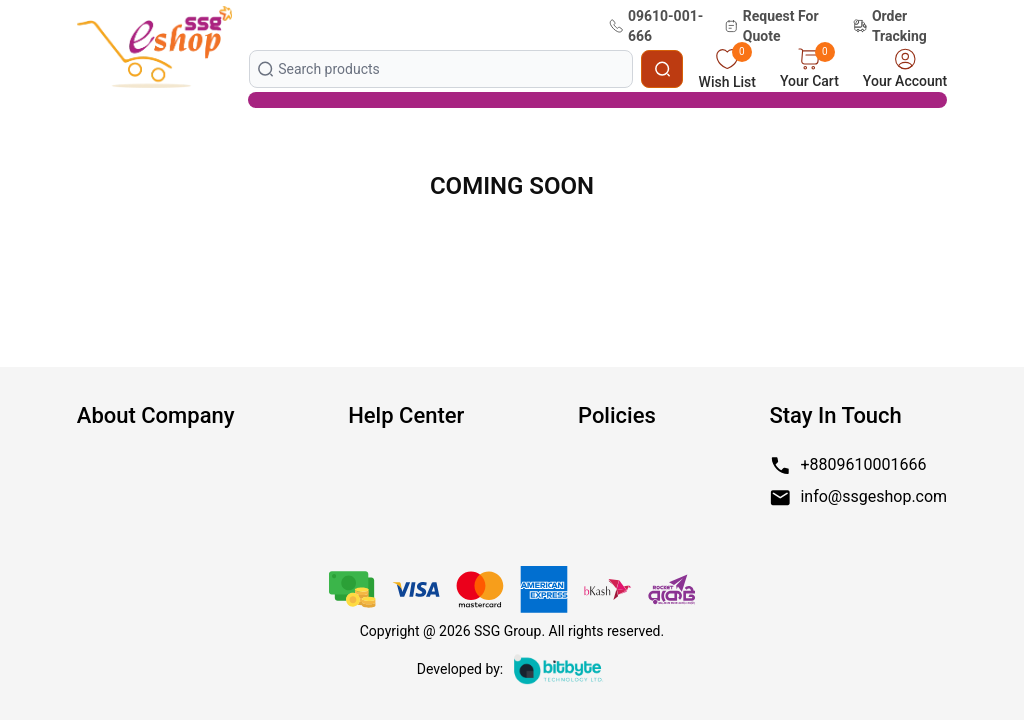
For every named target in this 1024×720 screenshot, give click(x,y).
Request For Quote (771, 26)
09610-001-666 (656, 26)
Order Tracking (889, 26)
